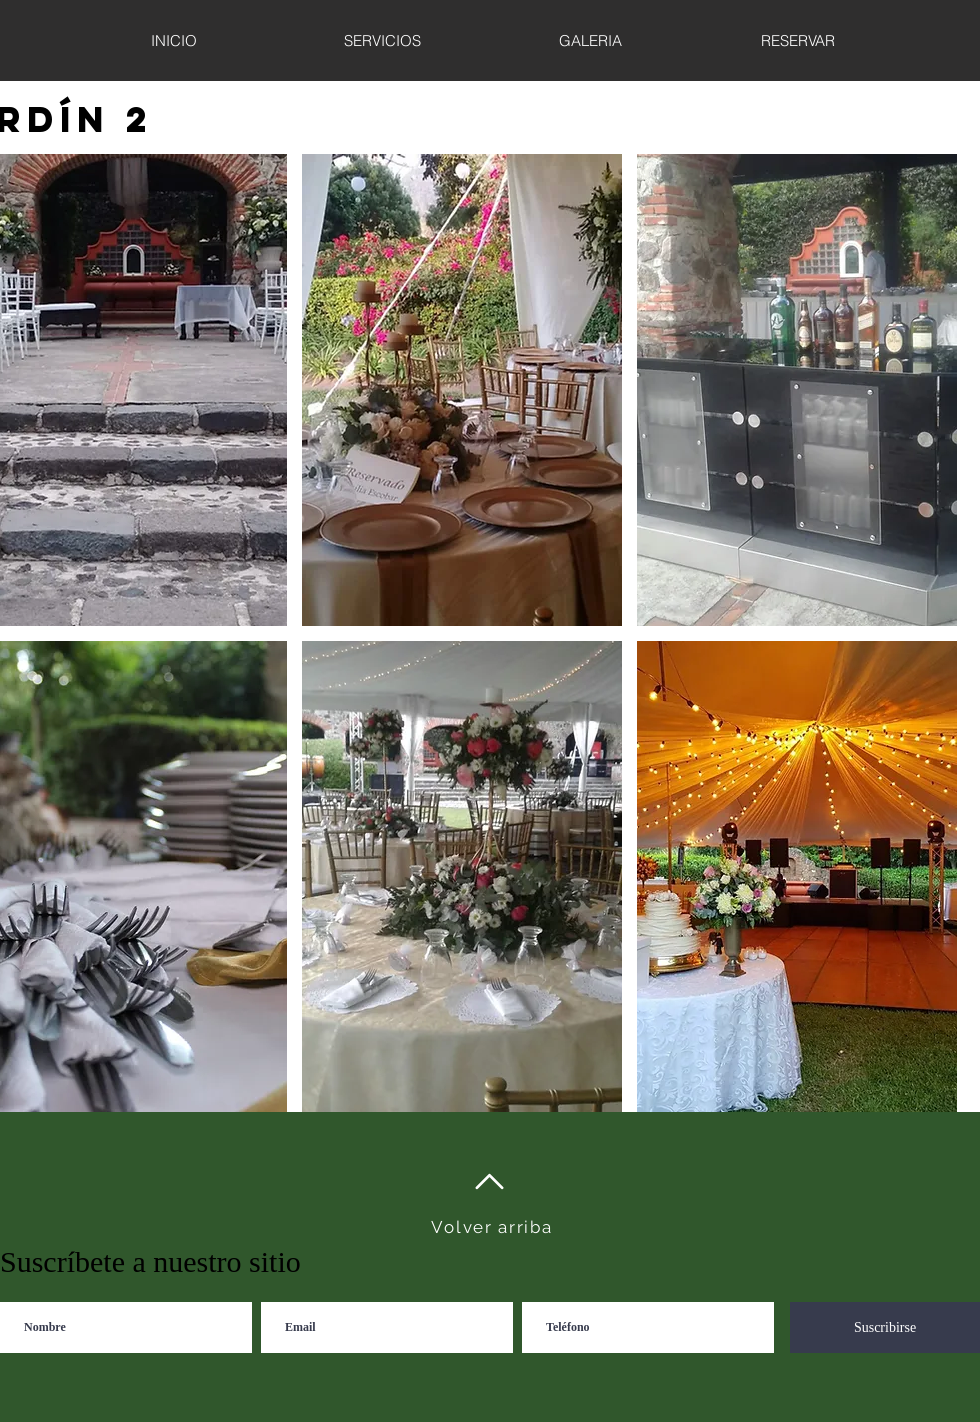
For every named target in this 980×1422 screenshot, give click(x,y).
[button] (462, 390)
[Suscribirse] (885, 1327)
